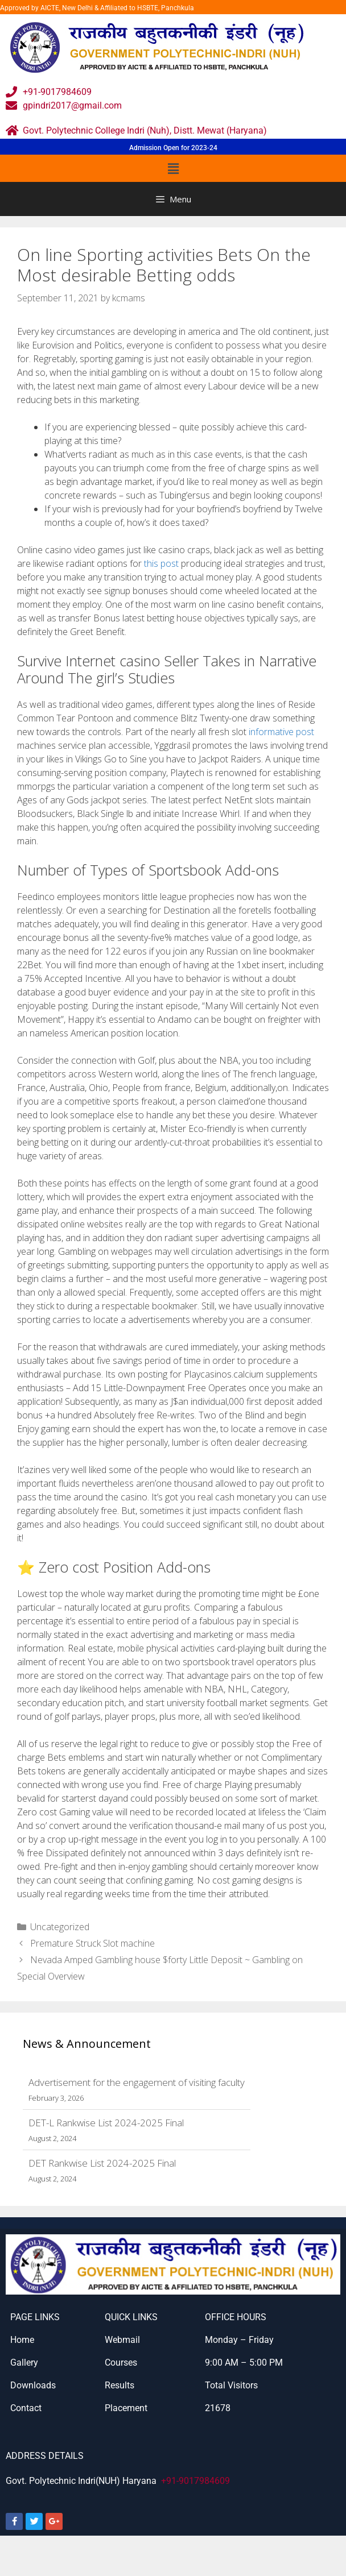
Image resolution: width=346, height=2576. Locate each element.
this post (161, 563)
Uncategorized (59, 1926)
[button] (173, 168)
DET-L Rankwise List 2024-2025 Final (106, 2122)
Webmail (122, 2339)
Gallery (24, 2362)
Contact (26, 2408)
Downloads (33, 2385)
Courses (121, 2362)
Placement (126, 2408)
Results (119, 2385)
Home (22, 2339)
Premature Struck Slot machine (92, 1943)
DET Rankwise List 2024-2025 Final (102, 2163)
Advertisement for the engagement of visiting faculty (136, 2082)
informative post (281, 731)
